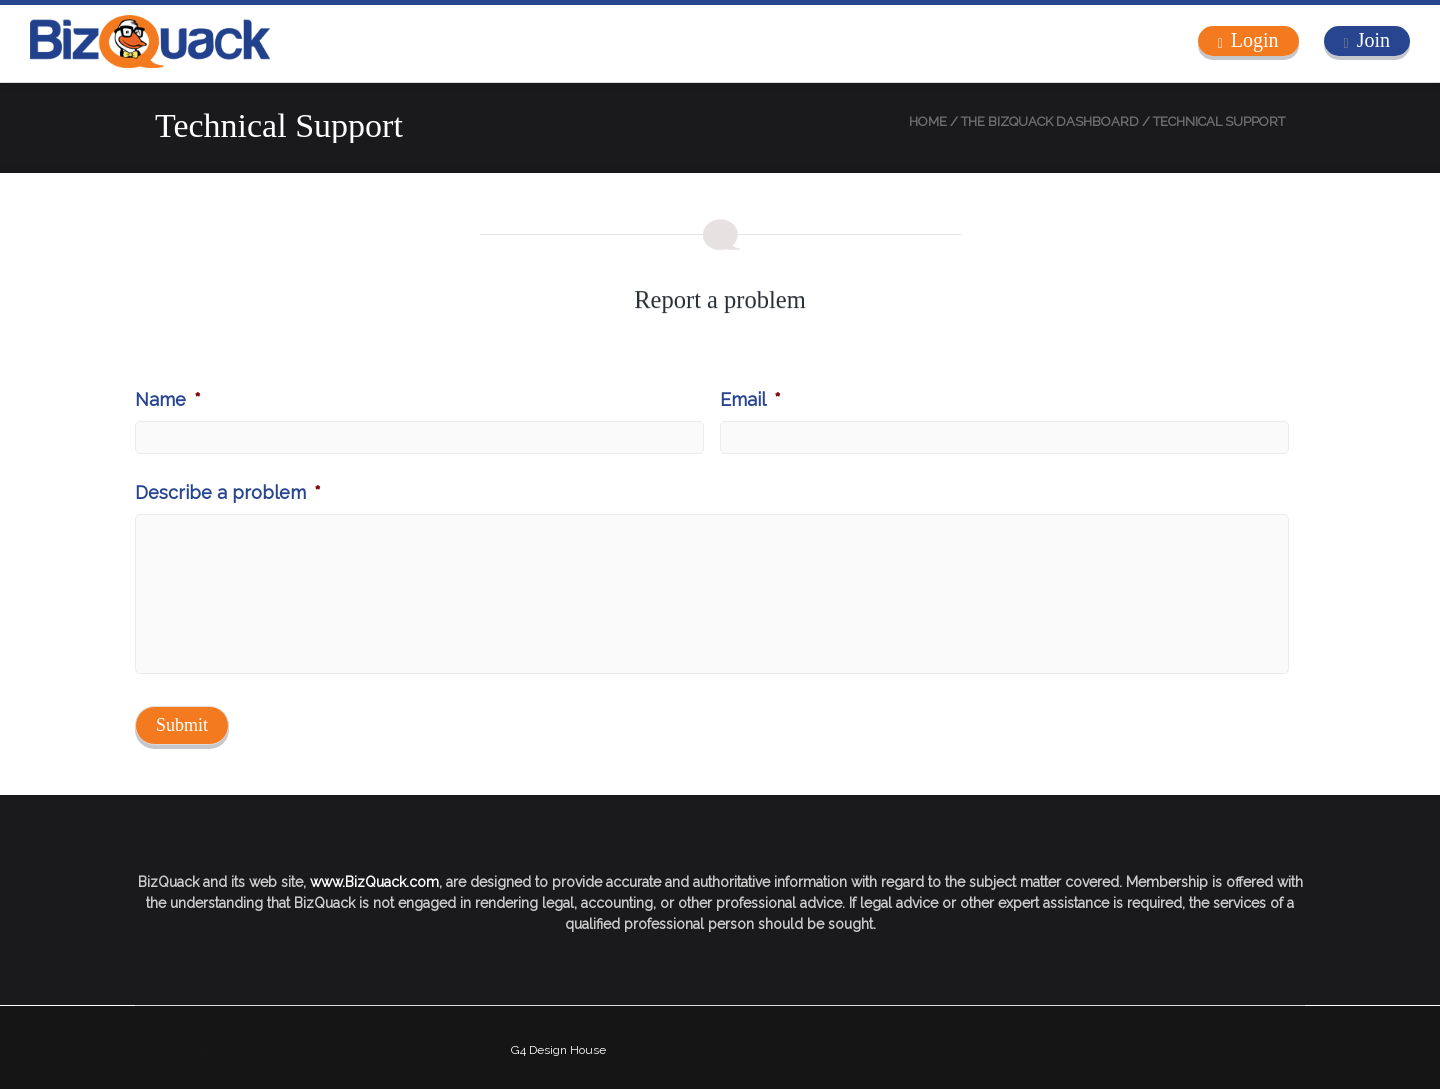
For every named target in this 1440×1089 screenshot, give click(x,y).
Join (1373, 40)
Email (750, 399)
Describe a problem (228, 492)
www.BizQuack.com (374, 882)
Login (1255, 40)
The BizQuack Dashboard (1050, 121)
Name (168, 399)
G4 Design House (558, 1050)
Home (928, 121)
